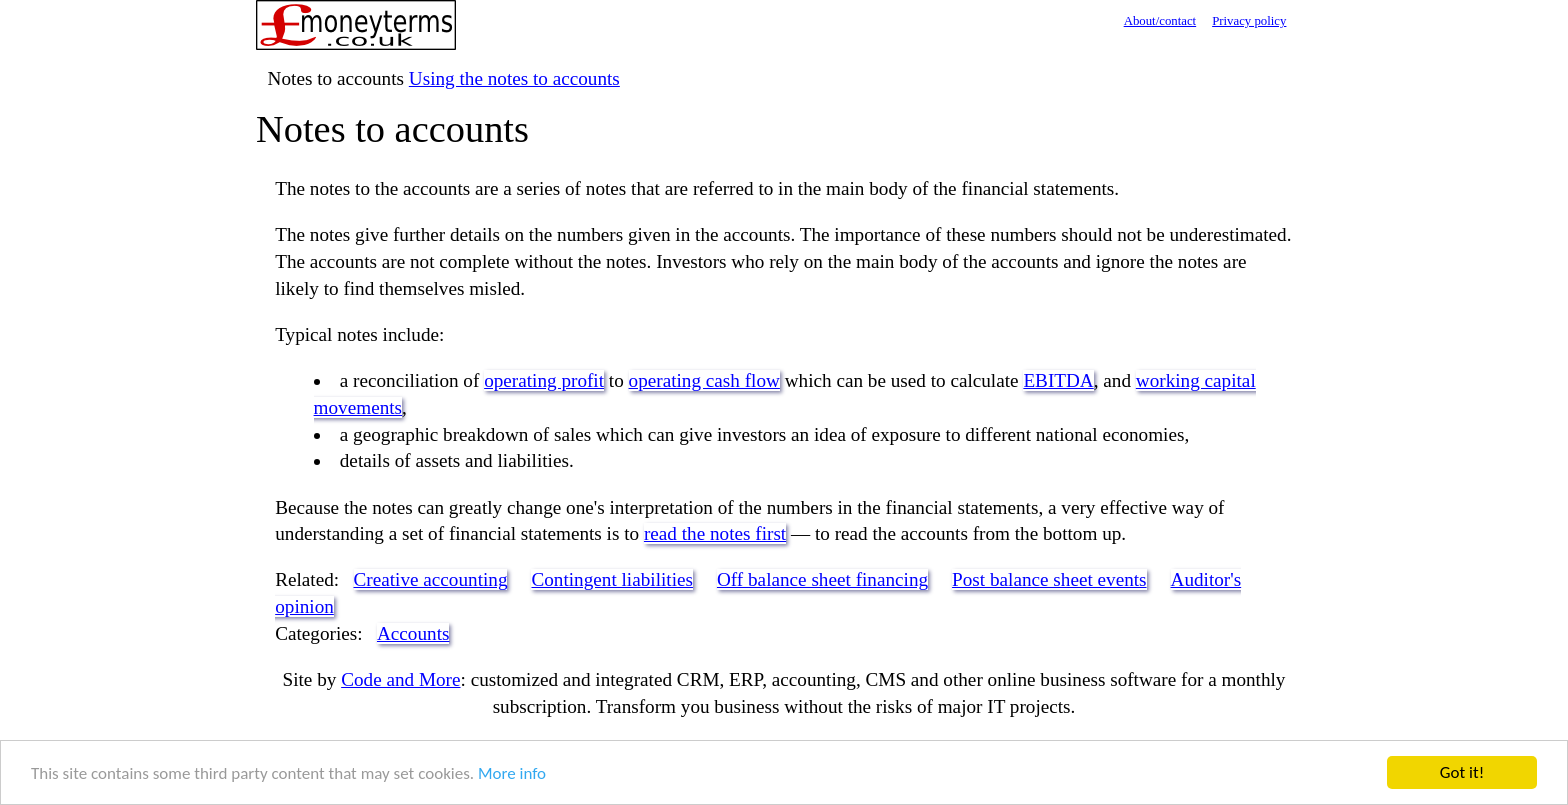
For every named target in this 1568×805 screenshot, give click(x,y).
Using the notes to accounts (514, 78)
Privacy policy (1249, 21)
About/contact (1160, 21)
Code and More (400, 679)
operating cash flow (704, 380)
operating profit (544, 380)
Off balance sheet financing (822, 579)
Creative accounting (431, 579)
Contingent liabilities (611, 579)
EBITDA (1058, 380)
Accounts (413, 633)
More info (512, 773)
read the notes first (715, 533)
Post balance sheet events (1049, 579)
